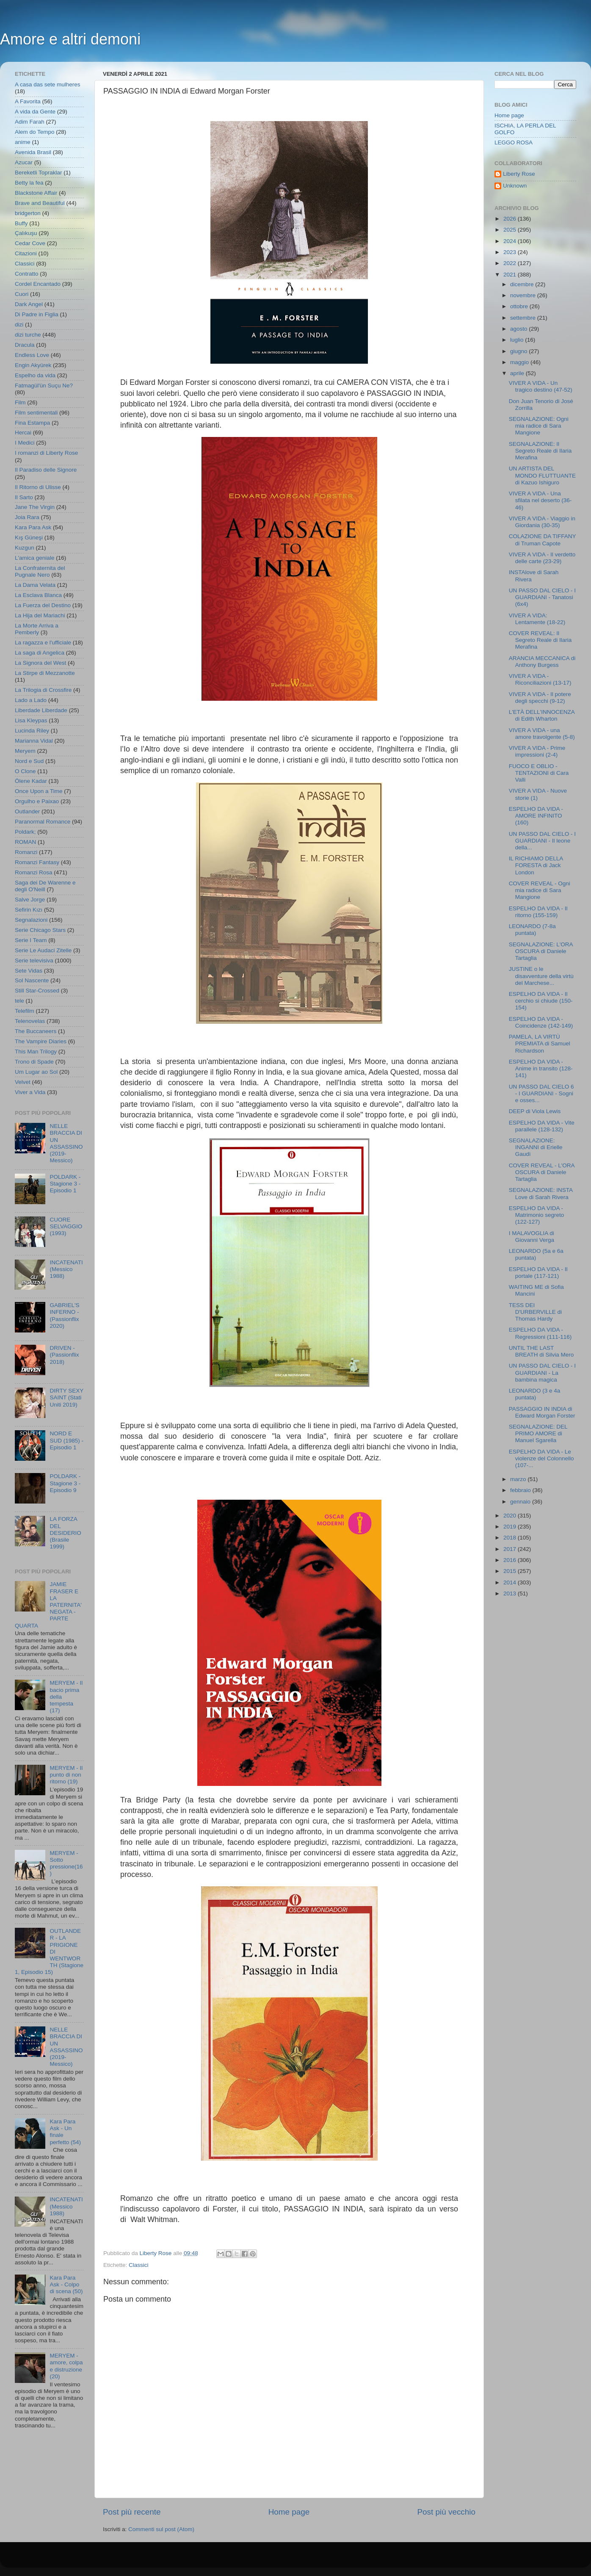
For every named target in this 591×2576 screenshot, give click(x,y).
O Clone (25, 771)
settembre (523, 318)
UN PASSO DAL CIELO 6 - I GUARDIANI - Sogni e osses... (541, 1093)
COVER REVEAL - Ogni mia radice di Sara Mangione (539, 890)
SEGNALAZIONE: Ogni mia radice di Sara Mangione (539, 426)
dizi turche (28, 335)
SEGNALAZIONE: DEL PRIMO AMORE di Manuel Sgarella (538, 1433)
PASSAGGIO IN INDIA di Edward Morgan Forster (542, 1412)
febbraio (521, 1490)
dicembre (522, 284)
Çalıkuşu (26, 233)
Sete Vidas (28, 970)
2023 (510, 252)
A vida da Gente (35, 111)
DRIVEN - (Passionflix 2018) (64, 1355)
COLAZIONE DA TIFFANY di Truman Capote (542, 539)
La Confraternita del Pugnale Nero (40, 571)
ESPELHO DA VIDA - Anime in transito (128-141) (541, 1068)
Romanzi (26, 852)
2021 (510, 274)
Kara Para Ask (33, 527)
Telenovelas (30, 1021)
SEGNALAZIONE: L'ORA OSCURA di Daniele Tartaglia (541, 951)
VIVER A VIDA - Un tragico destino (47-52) (540, 386)
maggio (520, 362)
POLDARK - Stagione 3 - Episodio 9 (65, 1483)
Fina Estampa (32, 423)
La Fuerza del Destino (43, 605)
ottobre (520, 306)
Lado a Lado (31, 700)
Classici (139, 2265)
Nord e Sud (29, 761)
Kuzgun (24, 547)
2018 (510, 1537)
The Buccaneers (35, 1031)
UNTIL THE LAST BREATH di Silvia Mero (541, 1351)
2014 (510, 1582)
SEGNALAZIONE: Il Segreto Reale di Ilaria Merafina (540, 451)
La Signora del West (40, 663)
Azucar (24, 162)
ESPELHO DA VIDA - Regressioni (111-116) (540, 1333)
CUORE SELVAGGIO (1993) (66, 1226)
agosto (519, 329)
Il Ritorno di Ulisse (38, 487)
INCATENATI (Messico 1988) (66, 1269)
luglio (517, 340)
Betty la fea (29, 183)
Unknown (515, 185)
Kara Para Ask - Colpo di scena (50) (66, 2284)
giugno (519, 351)
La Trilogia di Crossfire (43, 690)
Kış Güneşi (29, 537)
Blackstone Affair (36, 193)
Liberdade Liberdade (41, 710)
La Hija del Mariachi (40, 615)
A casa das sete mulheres (47, 84)
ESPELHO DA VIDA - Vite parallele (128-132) (541, 1126)
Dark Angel (29, 304)
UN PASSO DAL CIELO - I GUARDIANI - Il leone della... (542, 841)
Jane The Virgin (35, 507)
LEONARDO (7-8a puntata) (532, 929)
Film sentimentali (36, 412)
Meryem (25, 751)
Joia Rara (27, 517)
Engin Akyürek (33, 365)
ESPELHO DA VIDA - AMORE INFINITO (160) (536, 816)
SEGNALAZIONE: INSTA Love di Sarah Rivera (541, 1193)
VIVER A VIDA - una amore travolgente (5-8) (542, 733)
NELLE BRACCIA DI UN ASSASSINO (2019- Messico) (66, 1143)
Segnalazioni (31, 920)
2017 (510, 1549)
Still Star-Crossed (37, 990)
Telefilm (24, 1011)
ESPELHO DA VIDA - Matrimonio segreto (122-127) (536, 1215)
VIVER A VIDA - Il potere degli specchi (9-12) (540, 697)
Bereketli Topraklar (38, 172)
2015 (510, 1571)
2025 (510, 230)
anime (22, 142)
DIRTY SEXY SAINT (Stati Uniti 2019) (66, 1397)
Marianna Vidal (34, 741)
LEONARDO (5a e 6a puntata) (536, 1254)
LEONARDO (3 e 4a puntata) (535, 1394)
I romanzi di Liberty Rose (46, 453)
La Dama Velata (35, 585)
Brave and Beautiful (40, 203)
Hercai (23, 432)
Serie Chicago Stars (40, 930)
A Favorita (28, 101)
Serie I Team (31, 940)
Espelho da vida (35, 375)
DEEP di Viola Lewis (535, 1111)
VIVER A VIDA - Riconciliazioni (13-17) (540, 679)
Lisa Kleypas (31, 720)
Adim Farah (29, 122)
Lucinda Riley (32, 730)
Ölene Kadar (31, 781)
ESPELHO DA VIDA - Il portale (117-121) (538, 1272)
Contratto (27, 274)
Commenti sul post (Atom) (161, 2529)
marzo (518, 1479)
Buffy (21, 223)
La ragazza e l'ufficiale (43, 642)
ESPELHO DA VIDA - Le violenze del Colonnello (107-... (541, 1458)
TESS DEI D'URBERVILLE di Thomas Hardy (535, 1312)
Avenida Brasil (33, 152)
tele (19, 1001)
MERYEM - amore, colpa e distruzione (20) (66, 2366)
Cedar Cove (30, 243)
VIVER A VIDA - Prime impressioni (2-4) (537, 751)
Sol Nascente (32, 980)
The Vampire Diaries (40, 1041)
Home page (289, 2511)
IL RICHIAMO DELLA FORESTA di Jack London (536, 865)
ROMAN (25, 842)
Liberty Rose (519, 174)
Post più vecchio (446, 2511)
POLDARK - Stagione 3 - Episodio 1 (65, 1184)
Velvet (22, 1082)
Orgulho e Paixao (37, 801)
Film (20, 402)
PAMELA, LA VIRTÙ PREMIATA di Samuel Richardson (539, 1043)
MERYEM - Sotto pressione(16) (66, 1863)
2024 (510, 241)
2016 (510, 1560)
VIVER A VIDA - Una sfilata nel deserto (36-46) (540, 500)
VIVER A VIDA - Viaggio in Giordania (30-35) (542, 521)
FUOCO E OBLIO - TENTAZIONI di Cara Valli (539, 773)
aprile (518, 373)
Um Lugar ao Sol (36, 1072)
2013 (510, 1593)
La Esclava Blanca (38, 595)
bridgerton (28, 213)
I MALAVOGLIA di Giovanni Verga (531, 1236)
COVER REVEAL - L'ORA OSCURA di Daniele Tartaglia (541, 1172)
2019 (510, 1526)
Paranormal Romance (42, 821)
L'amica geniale (34, 558)
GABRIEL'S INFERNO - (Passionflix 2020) (64, 1315)
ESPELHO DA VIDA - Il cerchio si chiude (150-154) (541, 1001)
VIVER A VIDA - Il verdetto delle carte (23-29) (542, 557)
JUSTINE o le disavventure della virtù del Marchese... (541, 976)
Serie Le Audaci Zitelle (43, 950)
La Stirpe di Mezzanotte (45, 673)
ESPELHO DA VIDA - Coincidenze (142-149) (541, 1022)
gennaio (521, 1501)
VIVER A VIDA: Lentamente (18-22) (537, 618)
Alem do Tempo (35, 132)
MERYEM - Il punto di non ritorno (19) (66, 1775)
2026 (510, 219)
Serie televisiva (34, 960)
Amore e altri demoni (70, 39)
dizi (19, 324)
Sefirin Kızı (28, 910)
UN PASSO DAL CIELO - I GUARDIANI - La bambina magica (542, 1372)
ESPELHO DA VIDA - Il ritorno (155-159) (538, 911)
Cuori (21, 294)
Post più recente (132, 2511)
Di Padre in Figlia (36, 314)
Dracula (25, 345)
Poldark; (25, 832)
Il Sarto (24, 497)
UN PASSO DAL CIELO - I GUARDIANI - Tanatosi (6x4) (542, 597)
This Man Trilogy (36, 1051)
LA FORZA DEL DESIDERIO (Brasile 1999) (65, 1533)
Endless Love (32, 355)
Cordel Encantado (38, 284)
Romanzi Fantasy (37, 862)
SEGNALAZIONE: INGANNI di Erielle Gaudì (536, 1147)
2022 (510, 263)
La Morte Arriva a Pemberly (36, 629)
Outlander (27, 811)
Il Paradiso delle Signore (46, 470)
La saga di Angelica (39, 653)
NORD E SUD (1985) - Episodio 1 (66, 1440)
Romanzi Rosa (33, 872)
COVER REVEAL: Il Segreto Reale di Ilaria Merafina (540, 640)
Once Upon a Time (39, 791)
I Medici (25, 442)
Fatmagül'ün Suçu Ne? (44, 385)
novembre (523, 295)
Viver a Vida (30, 1092)
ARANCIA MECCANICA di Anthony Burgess (542, 661)
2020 (510, 1515)
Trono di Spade (34, 1062)
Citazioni (26, 253)
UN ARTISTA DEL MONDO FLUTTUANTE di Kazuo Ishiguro (542, 475)
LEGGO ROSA (513, 142)
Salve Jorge (30, 899)
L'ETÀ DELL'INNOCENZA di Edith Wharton (541, 715)
